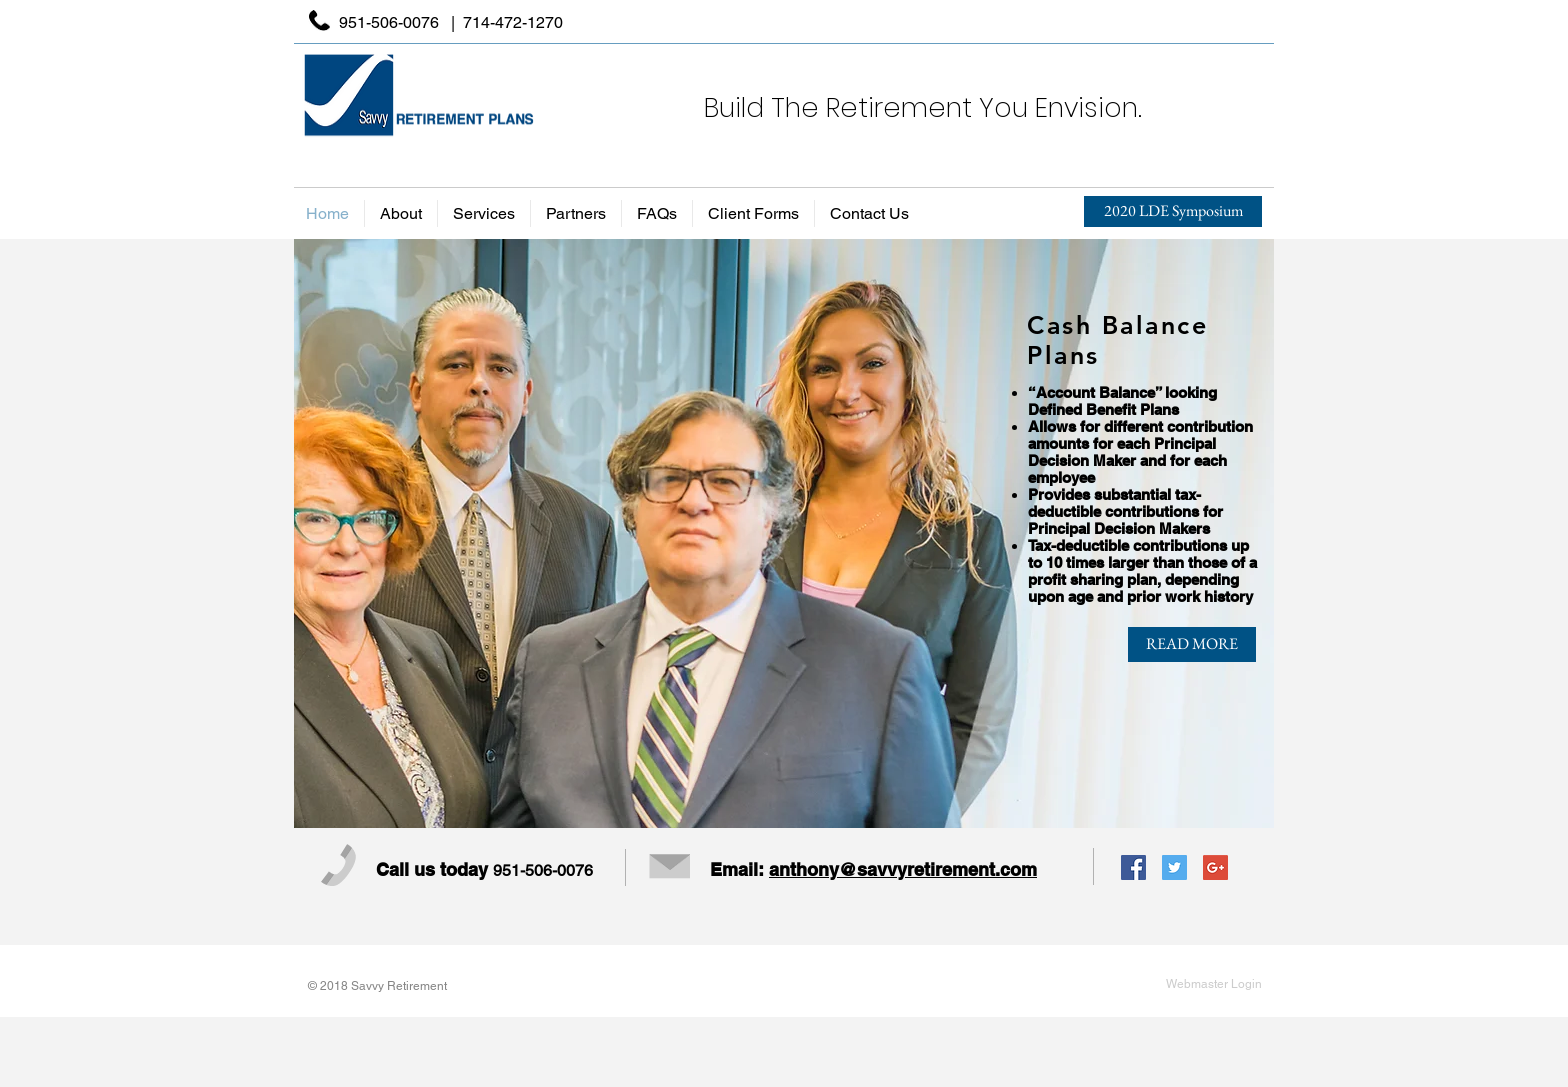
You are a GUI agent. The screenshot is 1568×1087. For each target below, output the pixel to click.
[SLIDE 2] (760, 802)
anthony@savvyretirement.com (903, 869)
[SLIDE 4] (814, 802)
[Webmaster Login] (1213, 984)
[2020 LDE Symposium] (1173, 211)
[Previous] (326, 533)
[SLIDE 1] (730, 802)
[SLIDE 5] (841, 802)
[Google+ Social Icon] (1215, 867)
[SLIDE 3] (787, 802)
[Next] (1242, 533)
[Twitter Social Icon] (1174, 867)
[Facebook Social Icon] (1133, 867)
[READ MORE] (1192, 644)
